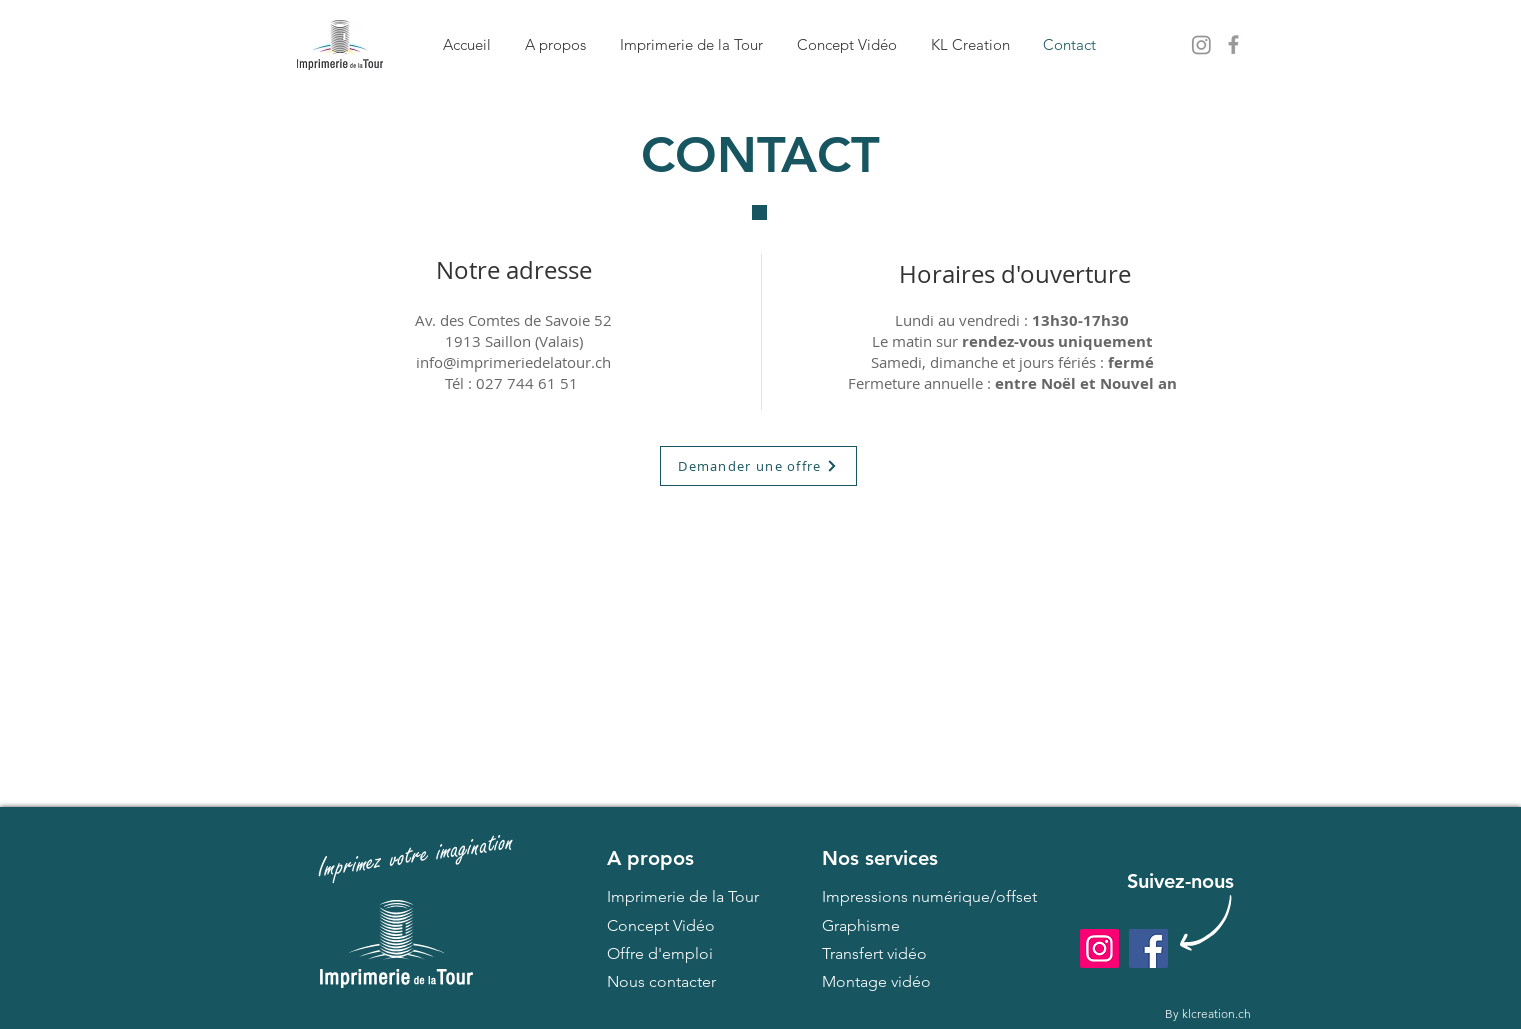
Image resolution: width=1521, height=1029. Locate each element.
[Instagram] (1099, 948)
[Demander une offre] (758, 466)
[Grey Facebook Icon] (1233, 44)
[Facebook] (1148, 948)
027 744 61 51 (527, 383)
